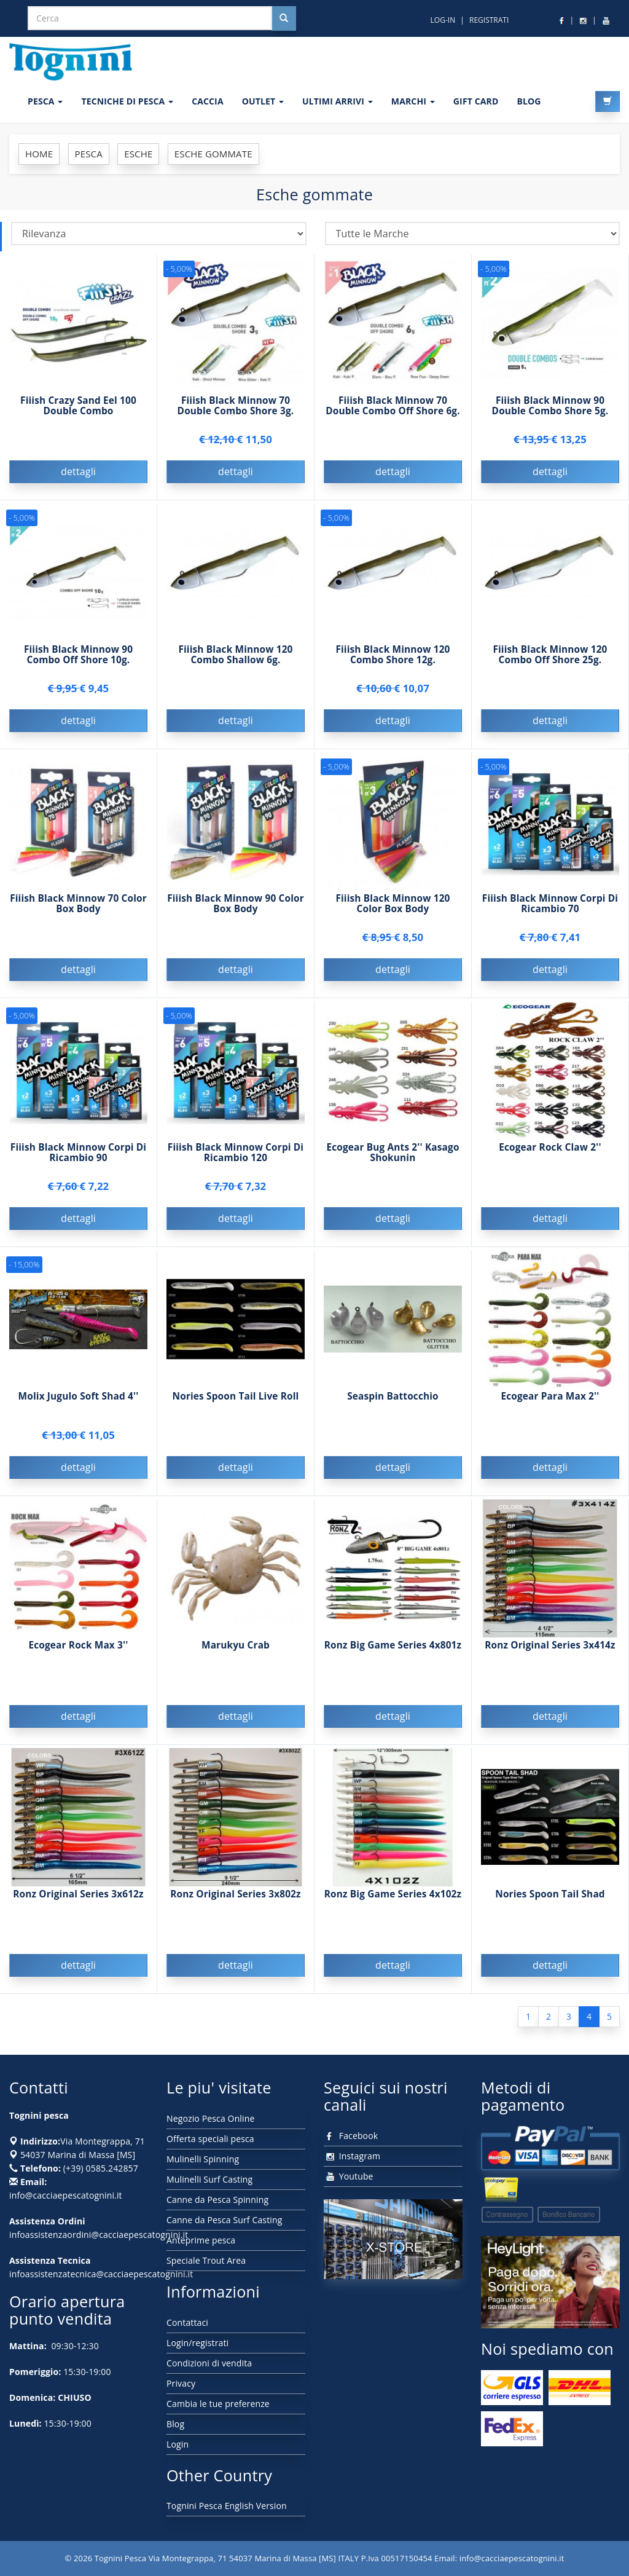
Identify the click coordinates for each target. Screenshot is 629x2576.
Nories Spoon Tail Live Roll (236, 1407)
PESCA (45, 101)
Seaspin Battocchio (393, 1407)
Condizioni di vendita (209, 2363)
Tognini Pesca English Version (226, 2505)
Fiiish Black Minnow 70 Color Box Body (78, 915)
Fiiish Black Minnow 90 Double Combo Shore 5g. (550, 405)
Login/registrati (197, 2343)
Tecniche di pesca (127, 101)
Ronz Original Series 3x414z (550, 1656)
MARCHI (413, 101)
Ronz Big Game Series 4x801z (392, 1656)
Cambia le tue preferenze (218, 2403)
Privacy (180, 2383)
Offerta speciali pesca (210, 2139)
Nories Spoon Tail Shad (549, 1905)
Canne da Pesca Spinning (217, 2199)
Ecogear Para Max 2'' (550, 1407)
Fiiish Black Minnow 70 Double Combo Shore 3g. (236, 405)
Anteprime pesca (200, 2240)
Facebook (351, 2135)
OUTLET (263, 101)
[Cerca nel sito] (284, 18)
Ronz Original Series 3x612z (78, 1905)
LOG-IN (443, 20)
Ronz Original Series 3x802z (235, 1905)
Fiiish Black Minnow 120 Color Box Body (392, 915)
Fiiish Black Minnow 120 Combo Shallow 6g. (235, 666)
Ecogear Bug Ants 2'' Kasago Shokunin (392, 1164)
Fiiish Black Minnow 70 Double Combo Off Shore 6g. (393, 405)
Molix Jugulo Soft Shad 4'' (78, 1407)
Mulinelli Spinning (202, 2159)
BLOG (529, 101)
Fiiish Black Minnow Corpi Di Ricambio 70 (550, 915)
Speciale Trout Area (206, 2260)
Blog (175, 2424)
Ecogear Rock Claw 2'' (550, 1158)
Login (177, 2444)
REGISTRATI (489, 20)
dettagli (78, 471)
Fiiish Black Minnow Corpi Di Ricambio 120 (235, 1164)
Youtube (348, 2176)
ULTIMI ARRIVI (337, 101)
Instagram (352, 2156)
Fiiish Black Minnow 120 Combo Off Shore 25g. (550, 666)
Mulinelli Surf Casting (209, 2179)
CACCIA (208, 101)
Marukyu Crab (235, 1656)
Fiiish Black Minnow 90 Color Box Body (235, 915)
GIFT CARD (476, 101)
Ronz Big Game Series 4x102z (392, 1905)
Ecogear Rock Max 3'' (78, 1656)
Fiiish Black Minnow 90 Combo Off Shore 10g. (78, 666)
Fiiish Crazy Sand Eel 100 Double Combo (78, 405)
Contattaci (187, 2322)
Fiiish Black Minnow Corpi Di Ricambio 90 (78, 1164)
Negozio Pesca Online (210, 2118)
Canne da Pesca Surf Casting (224, 2220)
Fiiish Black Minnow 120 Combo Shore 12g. (392, 666)
